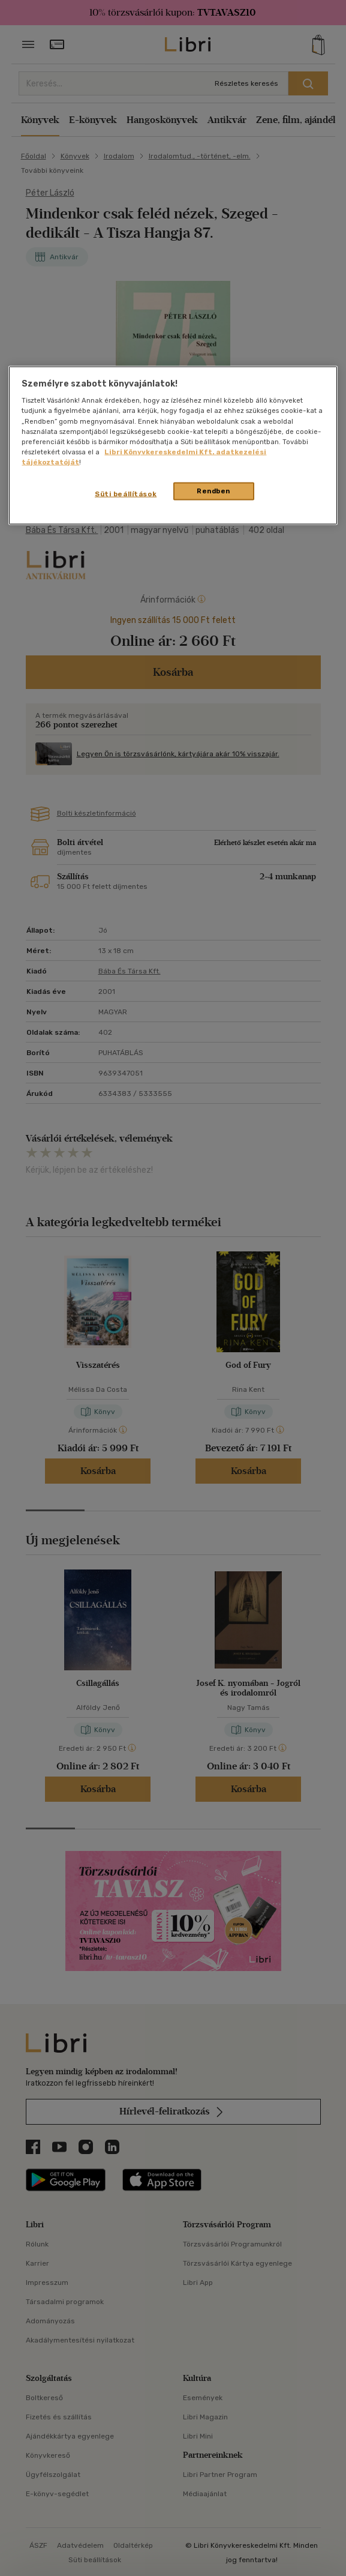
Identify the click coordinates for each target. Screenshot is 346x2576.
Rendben (213, 490)
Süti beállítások (126, 493)
